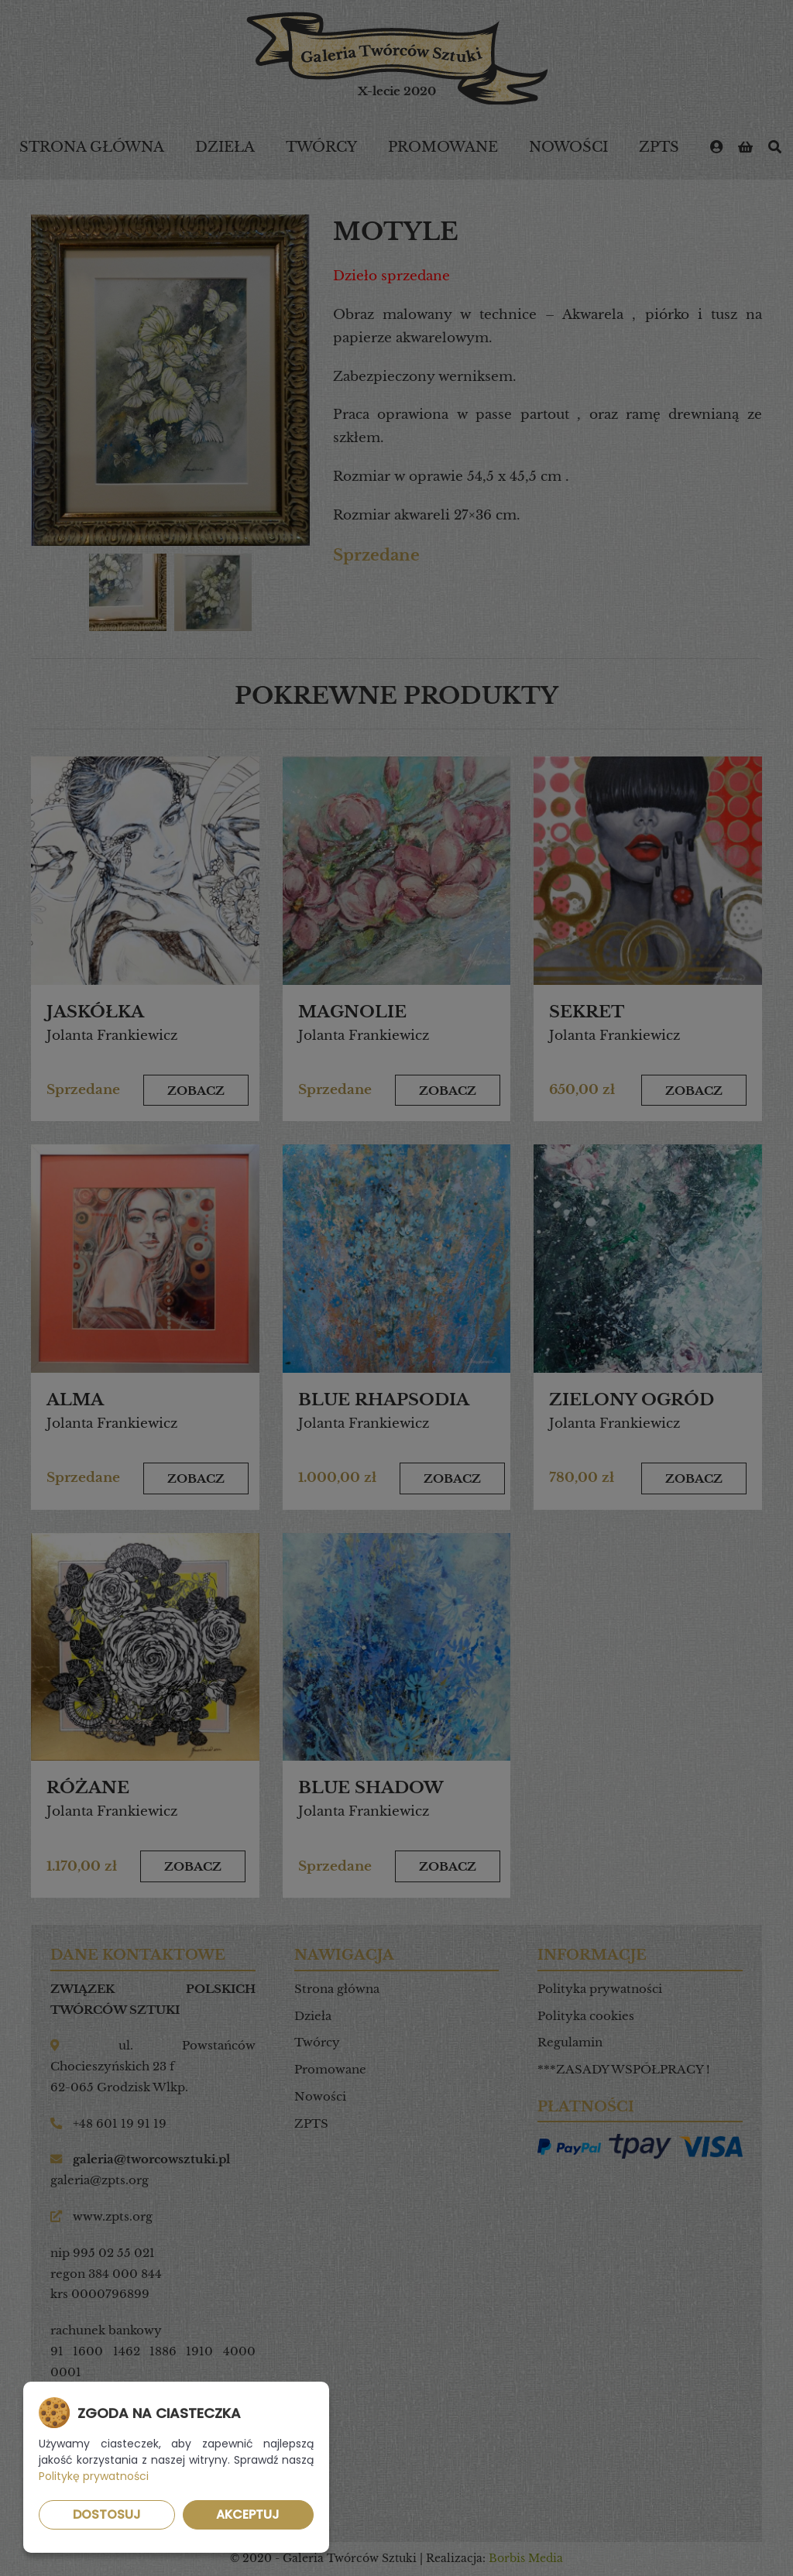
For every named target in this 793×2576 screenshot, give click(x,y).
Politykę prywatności (94, 2476)
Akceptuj (248, 2514)
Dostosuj (107, 2514)
